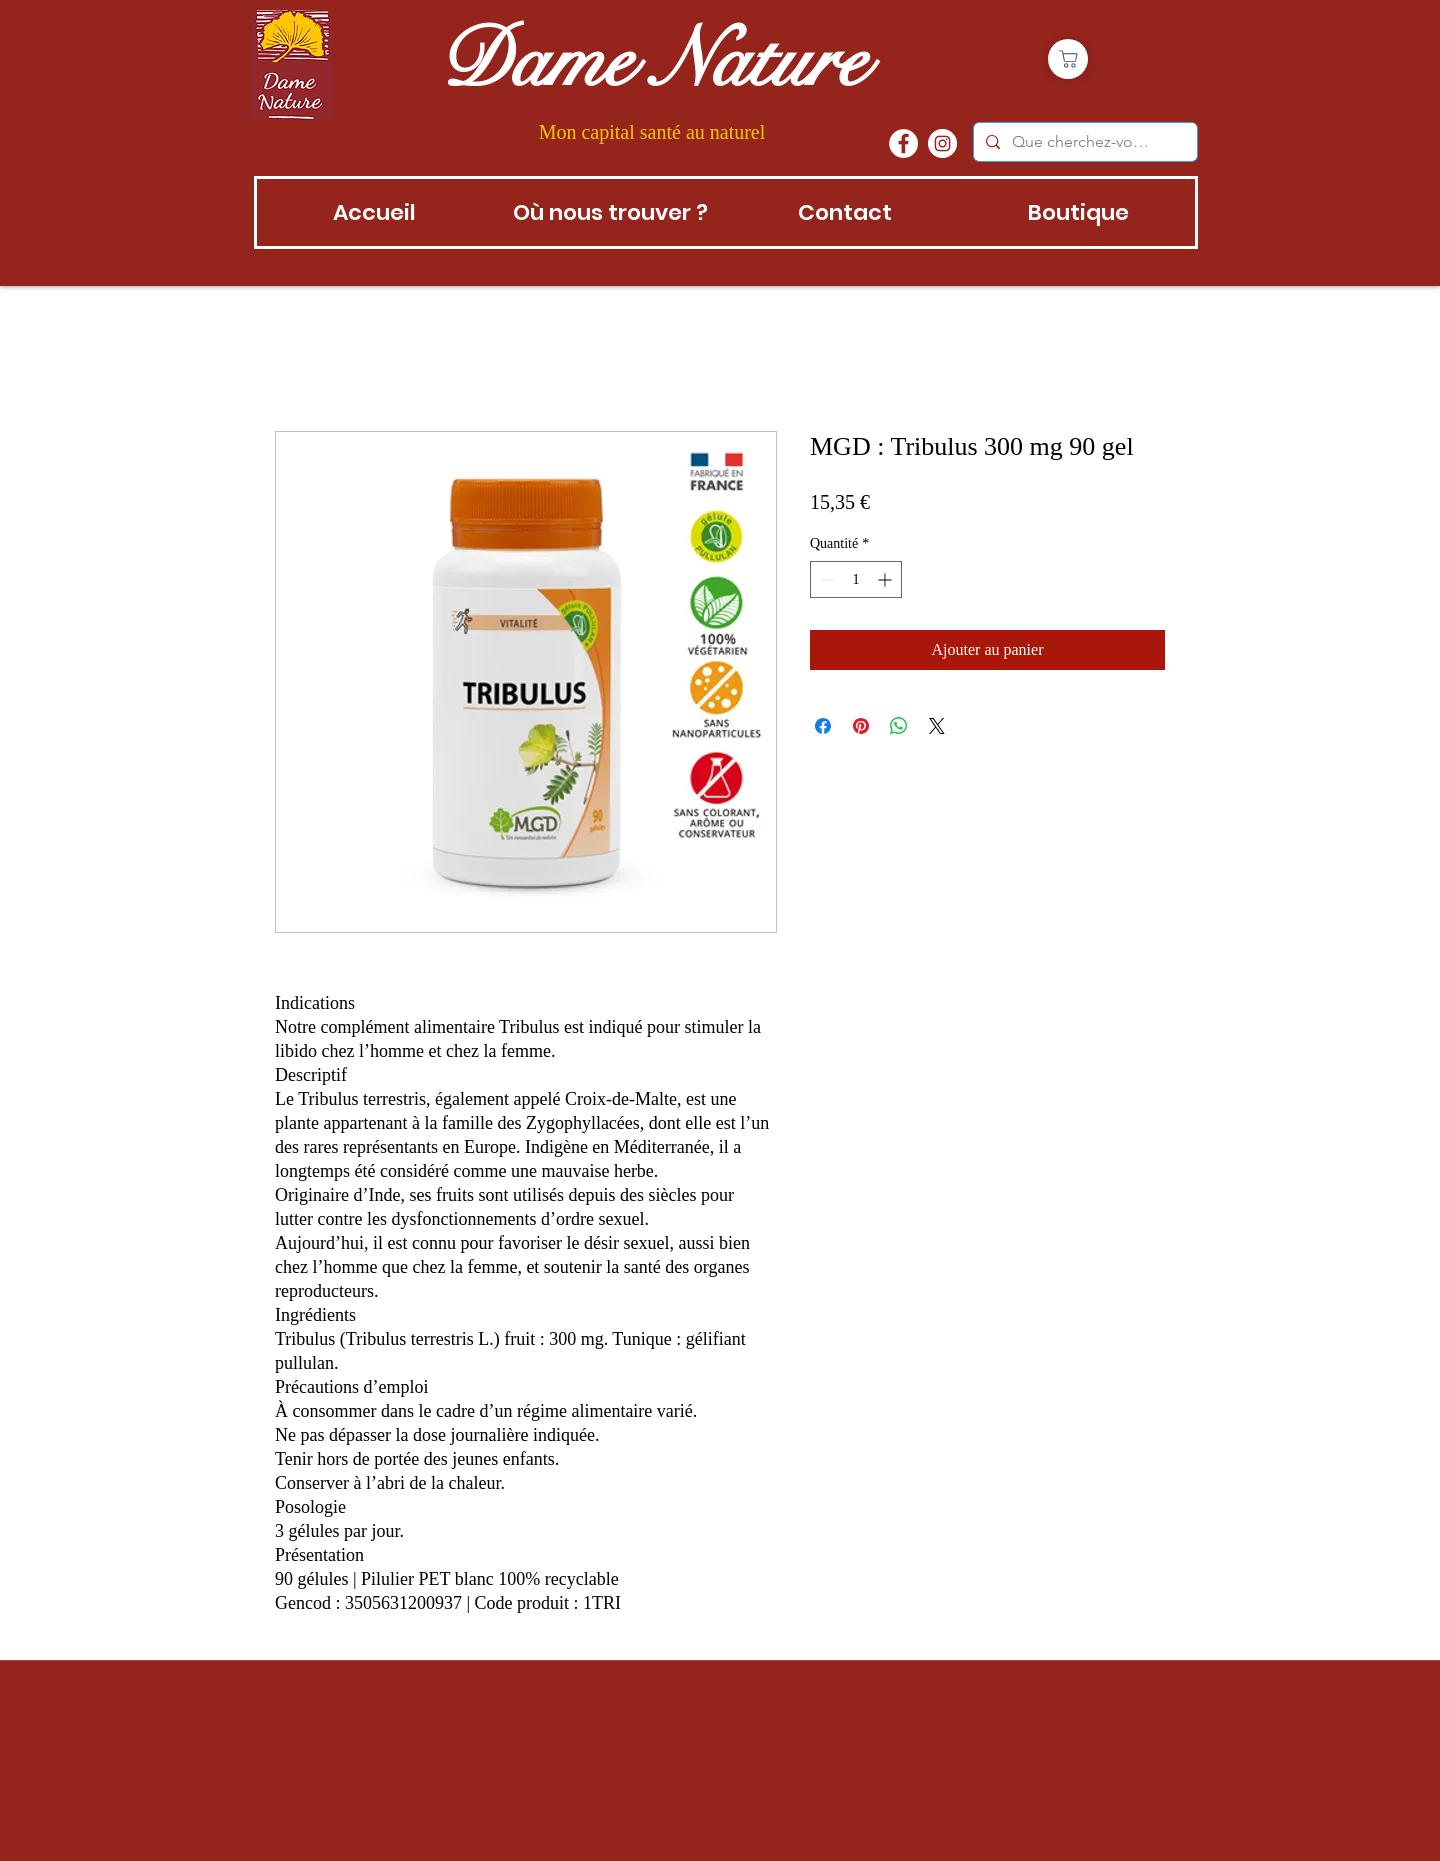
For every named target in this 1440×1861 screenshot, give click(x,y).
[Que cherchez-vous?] (1083, 142)
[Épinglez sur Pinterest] (861, 726)
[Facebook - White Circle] (903, 143)
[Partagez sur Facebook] (823, 726)
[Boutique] (1068, 59)
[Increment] (886, 579)
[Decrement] (825, 579)
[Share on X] (937, 726)
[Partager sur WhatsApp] (899, 726)
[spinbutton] (856, 579)
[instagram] (942, 143)
